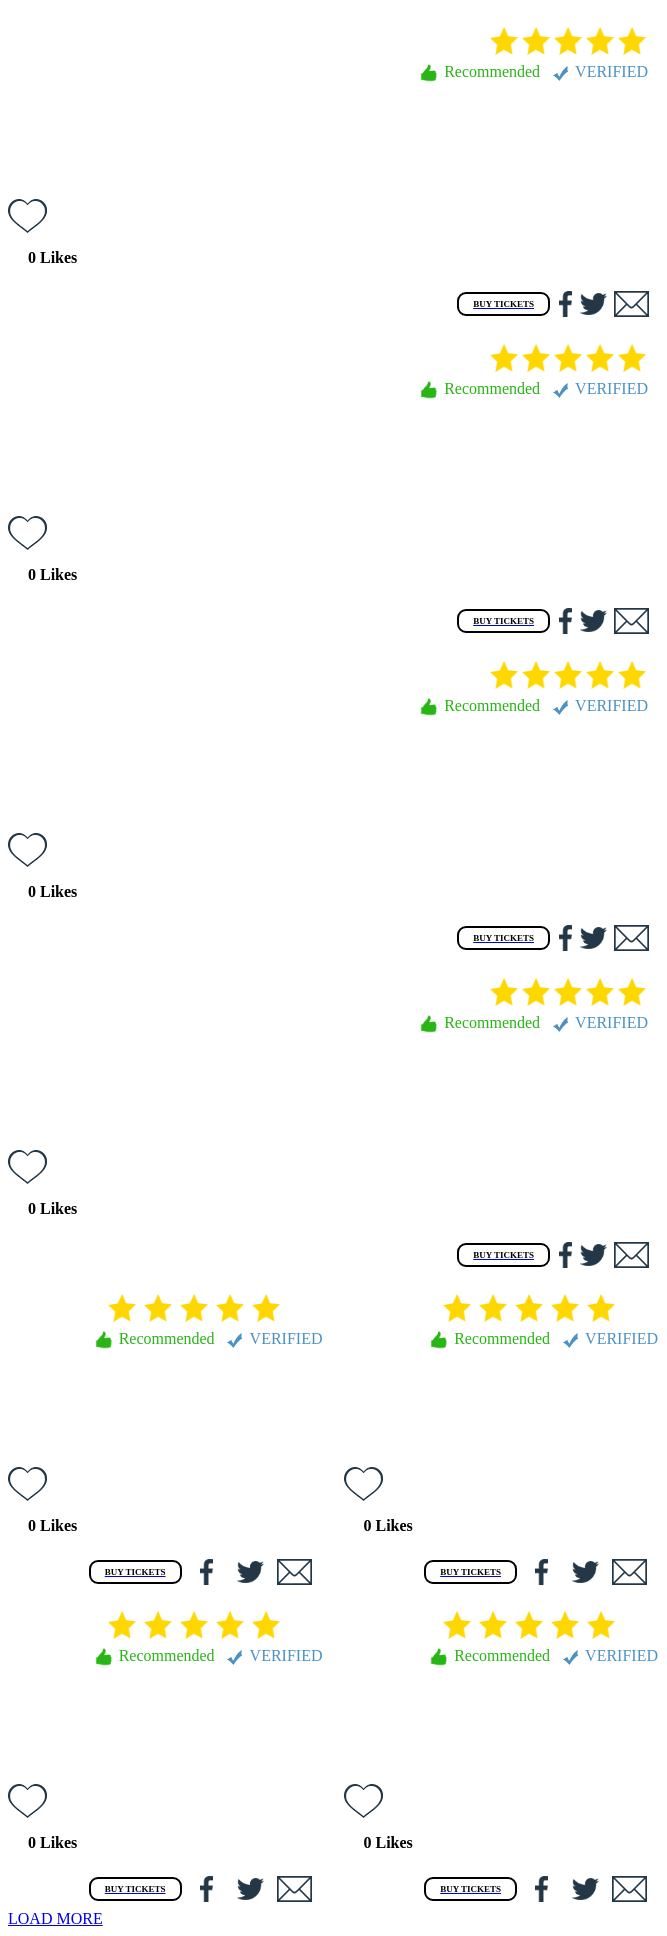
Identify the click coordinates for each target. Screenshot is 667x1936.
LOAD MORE (55, 1918)
